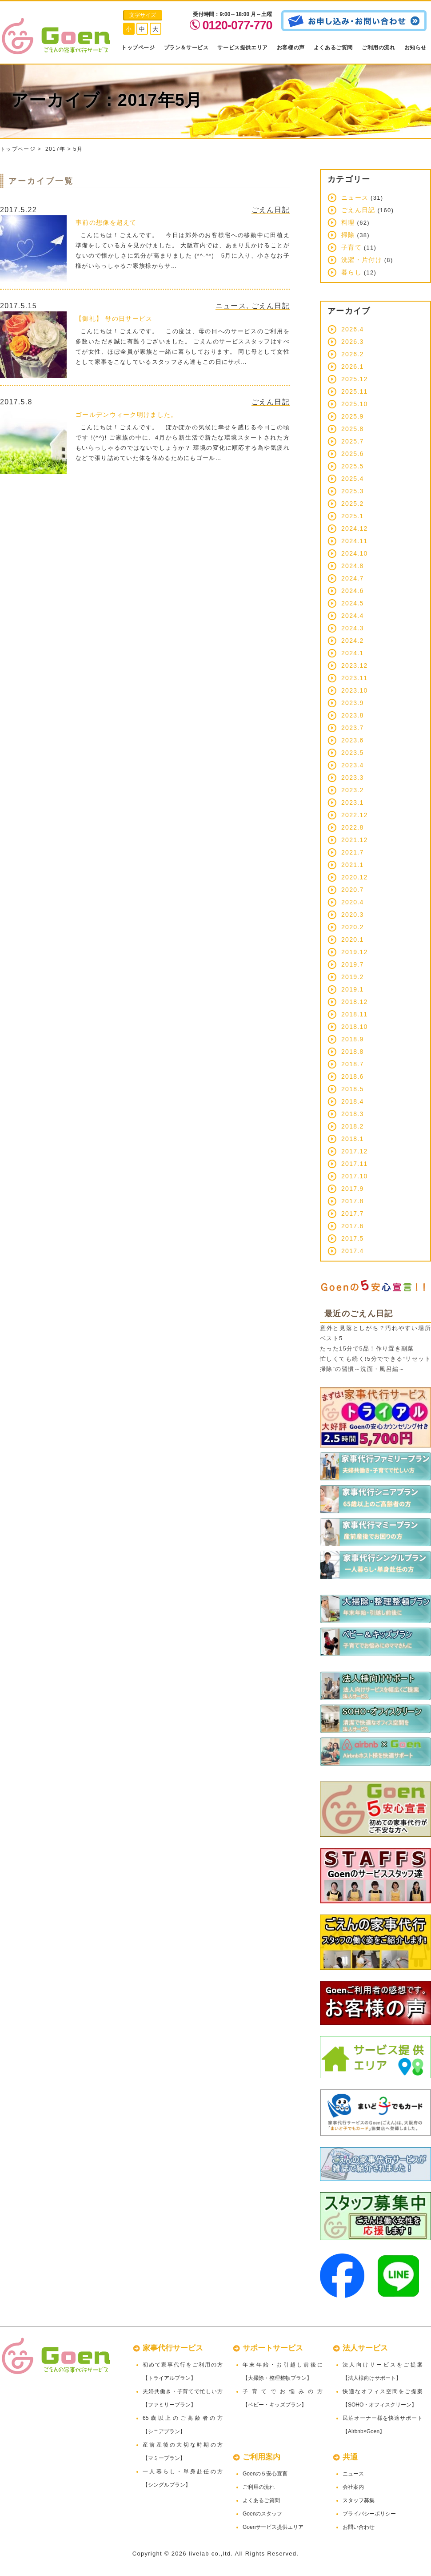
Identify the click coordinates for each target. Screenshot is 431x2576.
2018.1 (352, 1138)
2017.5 (352, 1238)
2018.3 (352, 1113)
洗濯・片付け (361, 259)
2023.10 (354, 690)
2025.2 (352, 503)
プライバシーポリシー (369, 2514)
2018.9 (352, 1039)
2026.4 (352, 329)
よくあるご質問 (333, 47)
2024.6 (352, 590)
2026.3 (352, 341)
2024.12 (354, 528)
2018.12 (354, 1001)
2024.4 (352, 615)
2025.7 (352, 441)
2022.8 (352, 827)
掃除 (348, 234)
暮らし (351, 272)
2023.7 (352, 727)
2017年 (55, 149)
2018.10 (354, 1026)
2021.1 (352, 864)
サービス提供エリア (242, 47)
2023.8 (352, 715)
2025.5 (352, 466)
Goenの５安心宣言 (265, 2474)
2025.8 (352, 428)
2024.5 (352, 603)
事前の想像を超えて (106, 222)
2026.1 (352, 366)
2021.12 (354, 839)
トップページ (138, 47)
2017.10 (354, 1176)
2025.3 (352, 491)
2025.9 (352, 416)
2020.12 (354, 877)
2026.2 (352, 354)
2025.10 (354, 403)
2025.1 (352, 516)
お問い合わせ (359, 2527)
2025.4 (352, 478)
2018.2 (352, 1126)
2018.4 (352, 1101)
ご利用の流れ (378, 47)
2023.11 (354, 677)
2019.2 (352, 976)
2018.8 (352, 1051)
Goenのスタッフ (262, 2514)
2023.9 (352, 702)
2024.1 (352, 653)
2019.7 (352, 964)
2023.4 (352, 765)
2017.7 (352, 1213)
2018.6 (352, 1076)
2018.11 (354, 1014)
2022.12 (354, 814)
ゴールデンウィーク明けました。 (127, 414)
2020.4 (352, 902)
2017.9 (352, 1188)
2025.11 (354, 391)
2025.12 (354, 379)
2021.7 (352, 852)
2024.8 (352, 565)
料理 (348, 222)
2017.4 (352, 1250)
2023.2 (352, 790)
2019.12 (354, 951)
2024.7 (352, 578)
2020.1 (352, 939)
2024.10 (354, 553)
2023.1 (352, 802)
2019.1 (352, 989)
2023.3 (352, 777)
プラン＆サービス (186, 47)
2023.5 (352, 752)
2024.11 (354, 540)
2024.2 (352, 640)
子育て (351, 247)
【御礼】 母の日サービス (114, 318)
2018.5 (352, 1088)
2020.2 (352, 927)
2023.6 (352, 740)
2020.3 (352, 914)
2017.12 (354, 1151)
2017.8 (352, 1201)
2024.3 (352, 628)
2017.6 (352, 1226)
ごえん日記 (270, 210)
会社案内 (353, 2487)
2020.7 (352, 889)
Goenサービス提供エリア (273, 2527)
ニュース (231, 306)
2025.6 (352, 453)
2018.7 (352, 1064)
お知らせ (415, 47)
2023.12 (354, 665)
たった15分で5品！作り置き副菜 (367, 1348)
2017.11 (354, 1163)
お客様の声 (291, 47)
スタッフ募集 (359, 2500)
